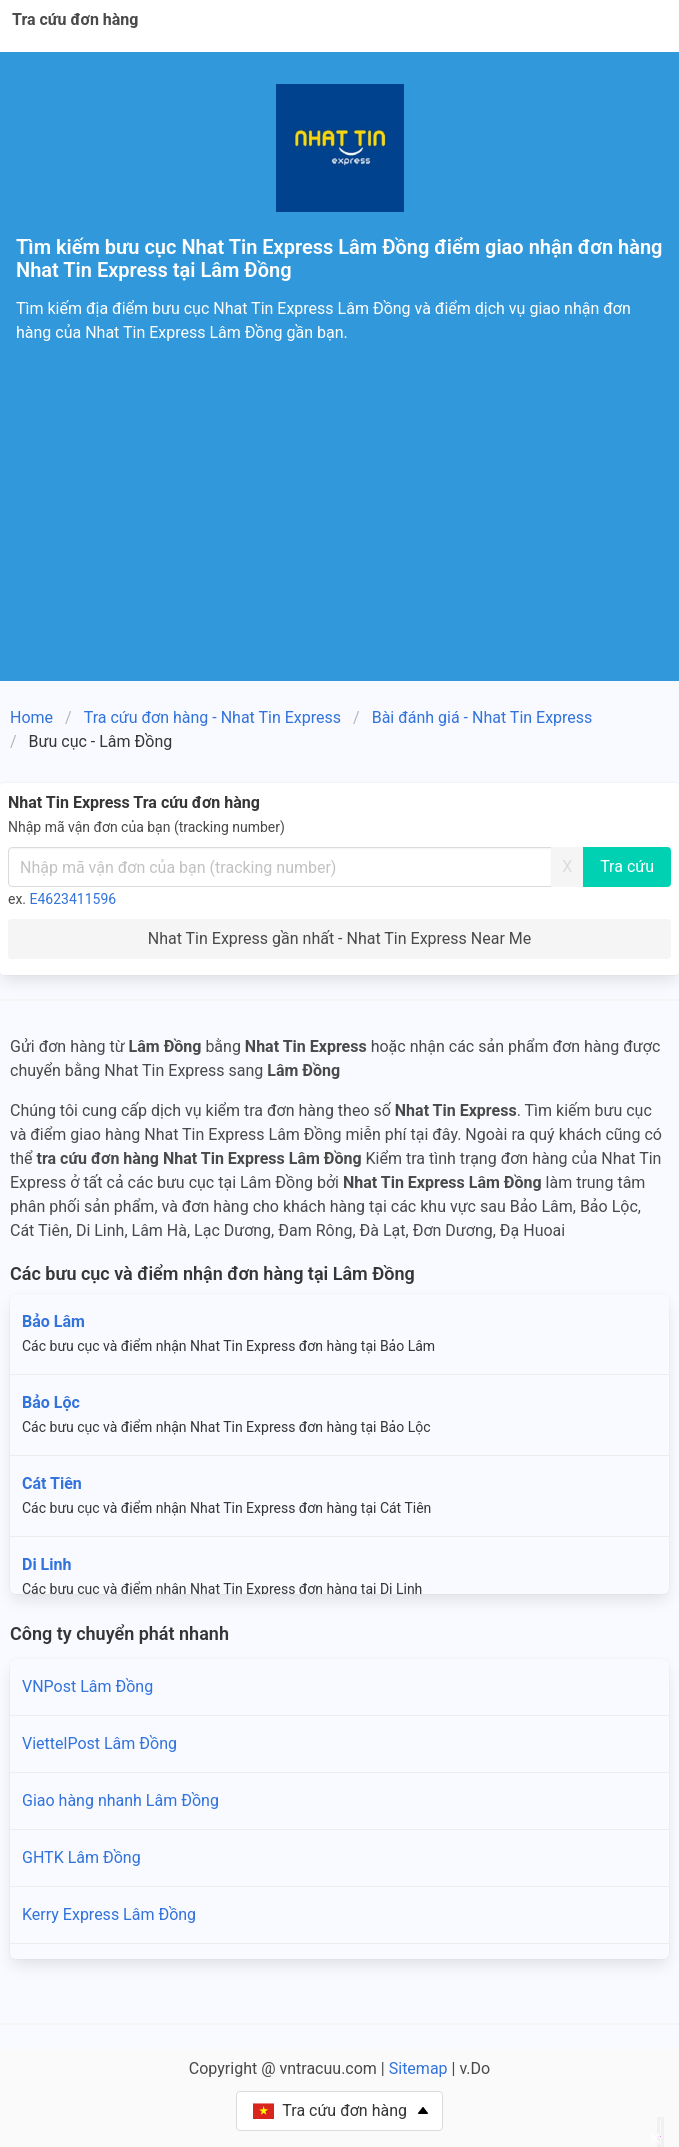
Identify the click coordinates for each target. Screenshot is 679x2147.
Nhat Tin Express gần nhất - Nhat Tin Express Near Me (340, 938)
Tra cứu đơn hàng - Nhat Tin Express (212, 717)
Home (31, 717)
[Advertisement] (339, 531)
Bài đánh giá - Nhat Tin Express (482, 717)
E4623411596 (73, 899)
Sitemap (418, 2068)
